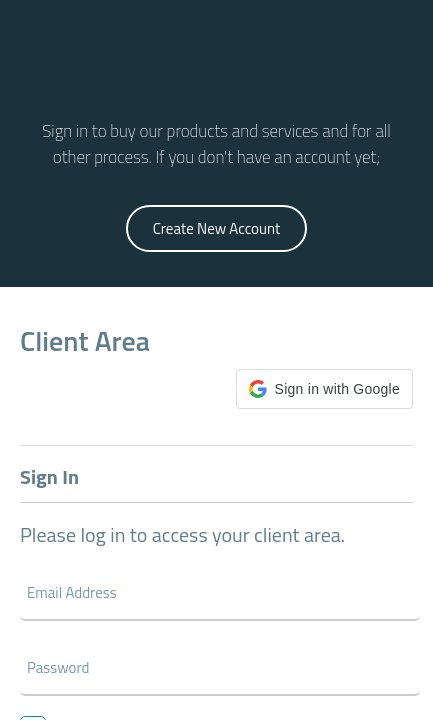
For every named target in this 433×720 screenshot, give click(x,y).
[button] (324, 389)
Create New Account (217, 228)
